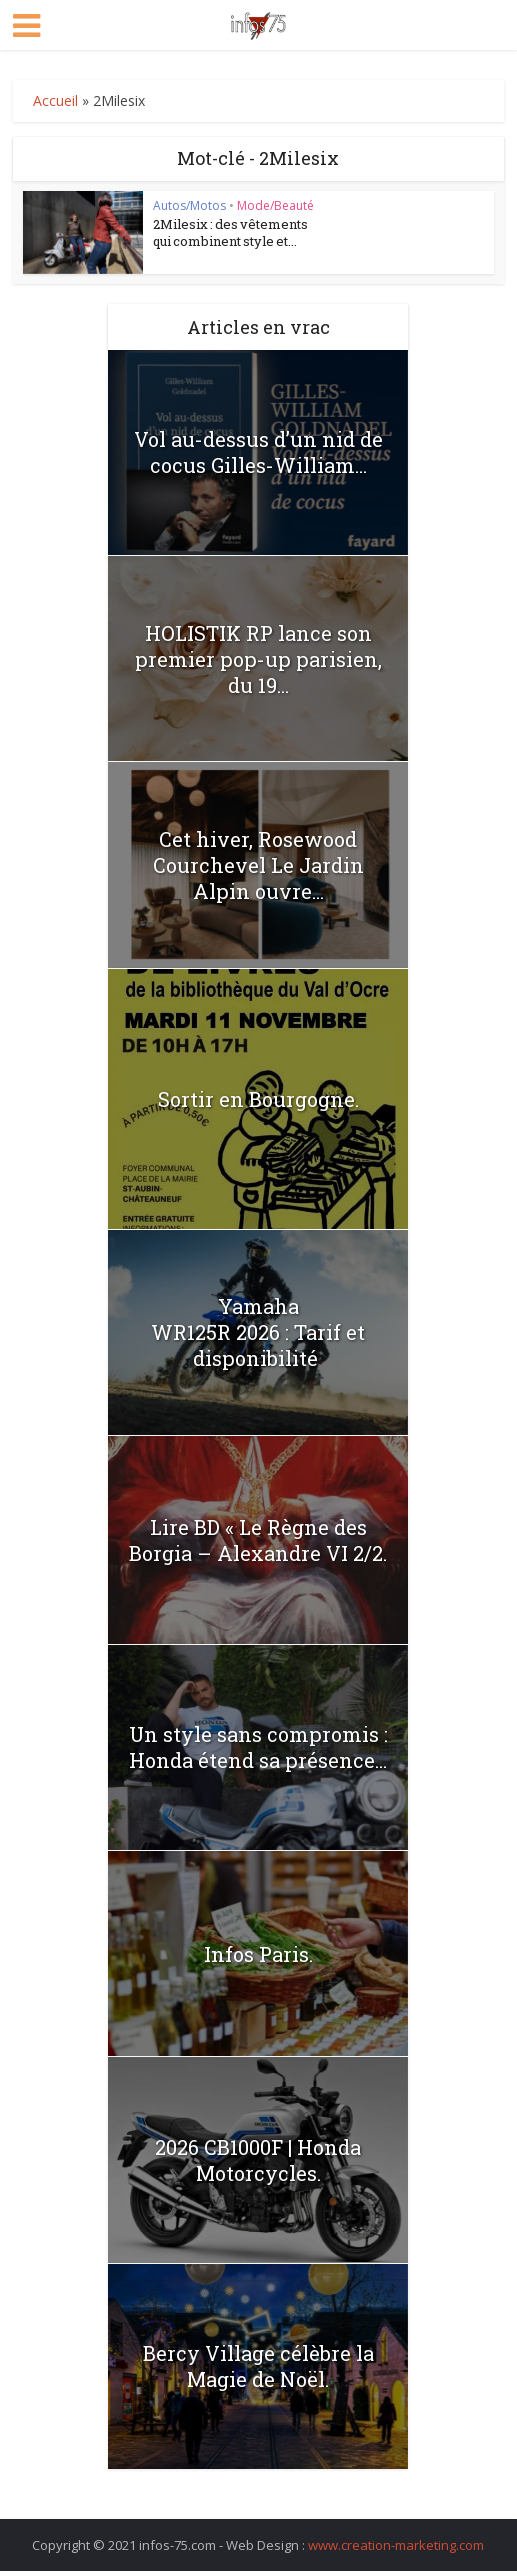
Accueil (55, 100)
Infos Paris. (258, 1954)
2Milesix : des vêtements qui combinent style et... (230, 232)
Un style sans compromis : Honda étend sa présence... (258, 1747)
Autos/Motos (189, 205)
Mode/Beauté (275, 205)
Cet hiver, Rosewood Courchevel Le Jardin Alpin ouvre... (258, 865)
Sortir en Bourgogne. (258, 1099)
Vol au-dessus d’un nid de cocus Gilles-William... (258, 452)
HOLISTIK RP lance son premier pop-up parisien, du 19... (258, 659)
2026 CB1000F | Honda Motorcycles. (258, 2160)
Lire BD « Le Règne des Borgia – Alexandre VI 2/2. (258, 1540)
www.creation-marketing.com (396, 2545)
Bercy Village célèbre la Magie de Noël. (258, 2366)
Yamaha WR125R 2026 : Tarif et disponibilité (258, 1332)
